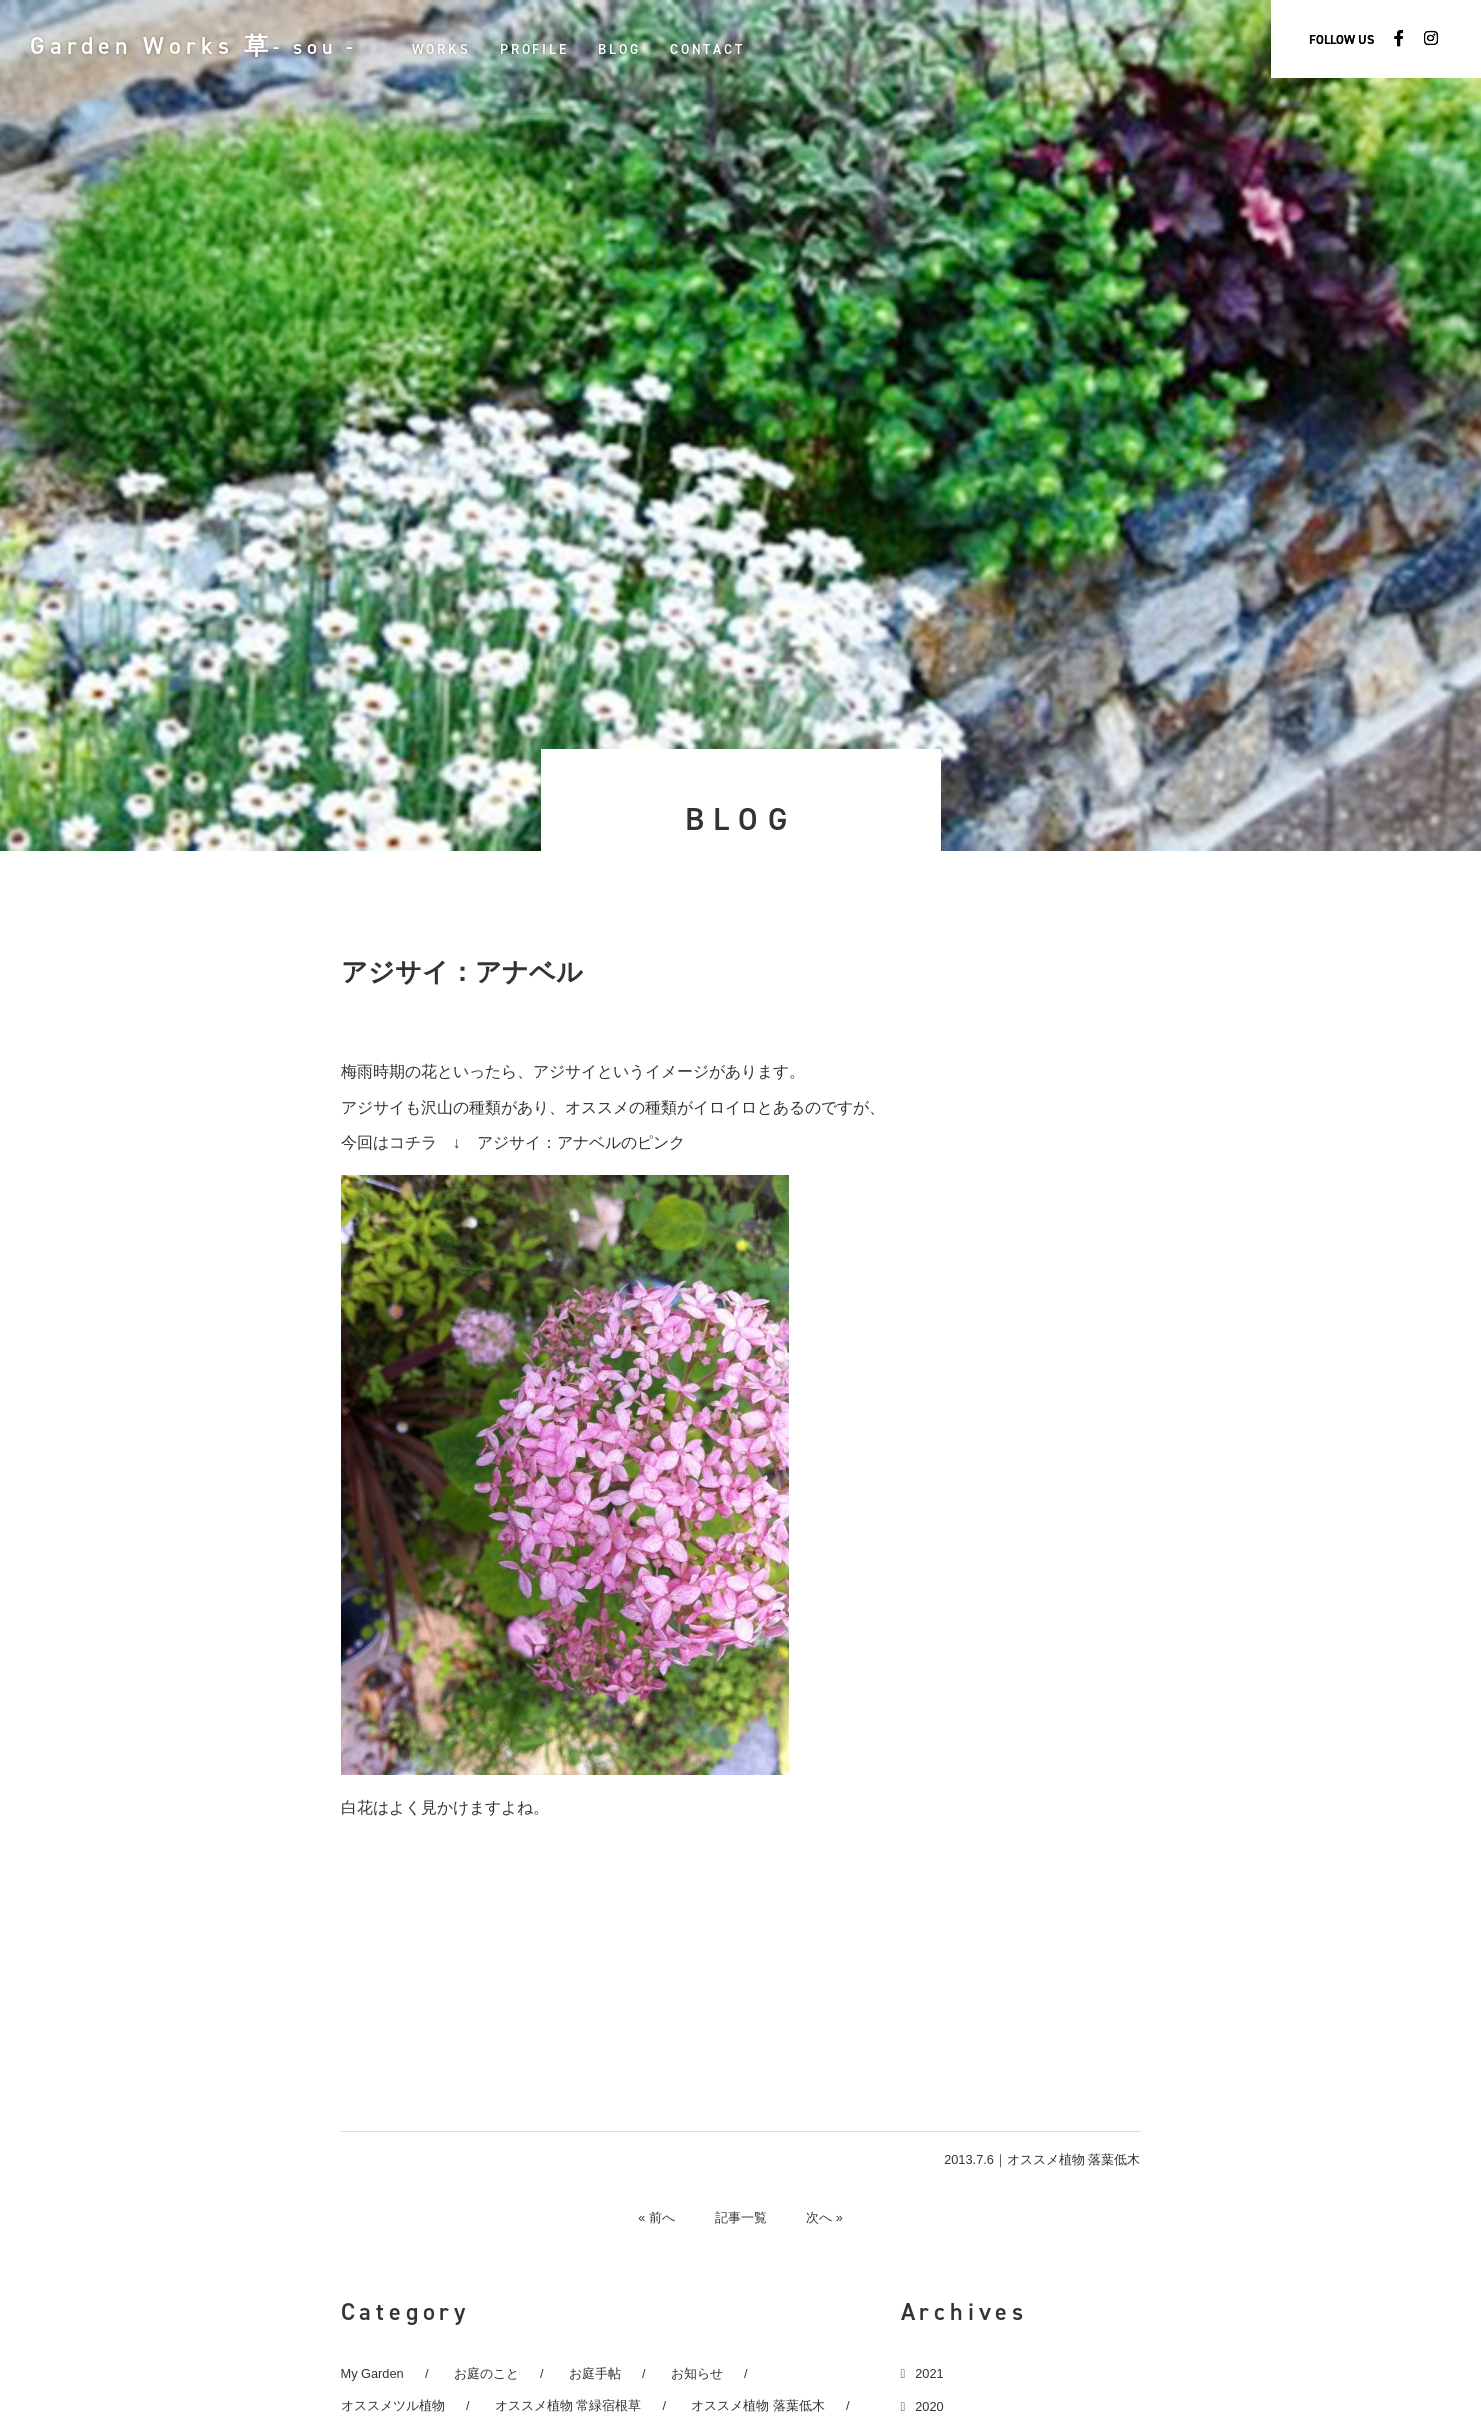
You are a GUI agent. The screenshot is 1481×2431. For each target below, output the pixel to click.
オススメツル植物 (393, 2405)
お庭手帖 (595, 2373)
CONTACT (709, 49)
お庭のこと (486, 2373)
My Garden (372, 2373)
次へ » (825, 2216)
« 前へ (656, 2216)
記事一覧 (741, 2216)
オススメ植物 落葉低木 (1074, 2159)
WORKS (442, 49)
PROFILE (536, 49)
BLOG (621, 49)
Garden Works (194, 46)
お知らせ (697, 2373)
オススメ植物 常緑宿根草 (568, 2405)
